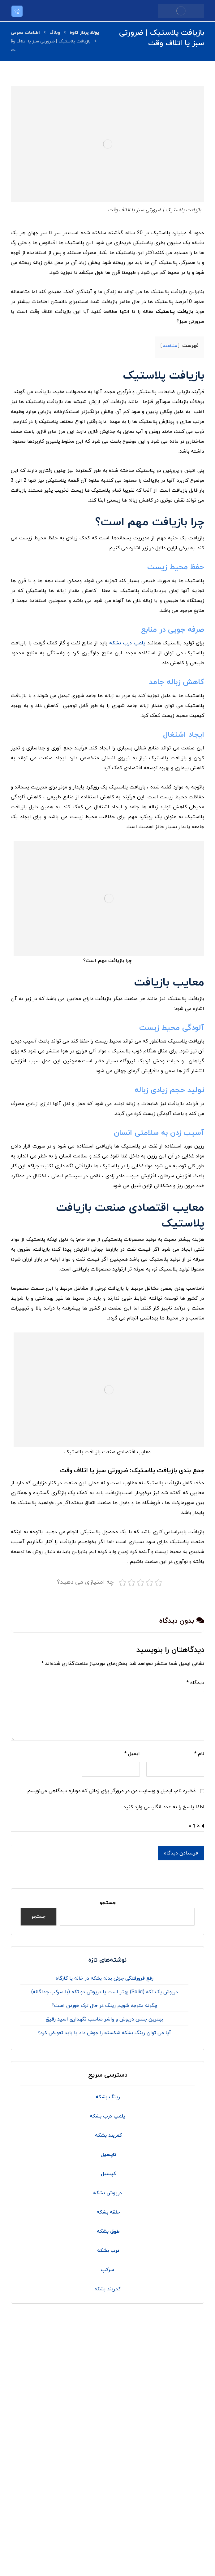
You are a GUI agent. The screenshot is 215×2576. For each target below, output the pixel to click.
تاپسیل (107, 2154)
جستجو (108, 1902)
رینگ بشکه (108, 2097)
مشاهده (170, 346)
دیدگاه (195, 1682)
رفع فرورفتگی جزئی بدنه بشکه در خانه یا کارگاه (104, 1978)
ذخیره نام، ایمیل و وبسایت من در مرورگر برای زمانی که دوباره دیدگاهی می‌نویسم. (111, 1791)
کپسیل (107, 2173)
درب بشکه (107, 2250)
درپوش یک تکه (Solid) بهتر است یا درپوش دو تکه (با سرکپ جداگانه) (104, 1992)
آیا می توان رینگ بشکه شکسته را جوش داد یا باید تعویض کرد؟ (104, 2033)
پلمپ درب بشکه (127, 643)
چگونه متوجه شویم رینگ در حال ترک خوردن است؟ (104, 2005)
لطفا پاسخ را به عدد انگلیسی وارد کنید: (163, 1807)
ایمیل (132, 1753)
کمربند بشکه (107, 2289)
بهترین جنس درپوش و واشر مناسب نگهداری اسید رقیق (104, 2019)
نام (199, 1753)
